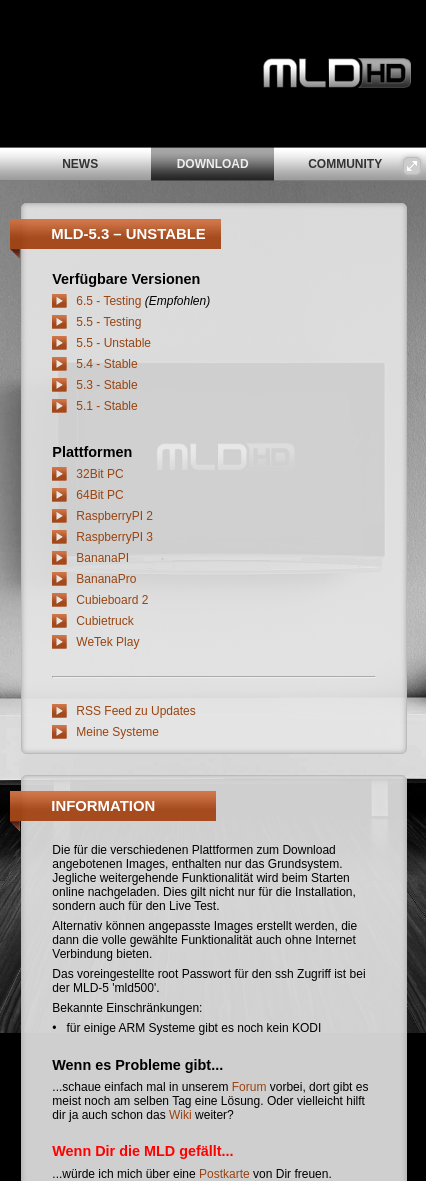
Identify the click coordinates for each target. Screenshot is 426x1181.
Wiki (180, 1115)
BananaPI (102, 558)
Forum (249, 1087)
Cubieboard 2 (112, 600)
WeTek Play (107, 642)
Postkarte (224, 1174)
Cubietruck (104, 621)
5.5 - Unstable (113, 343)
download (213, 164)
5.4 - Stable (106, 364)
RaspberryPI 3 (114, 537)
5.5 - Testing (108, 322)
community (345, 164)
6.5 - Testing (108, 301)
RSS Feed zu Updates (135, 711)
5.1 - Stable (106, 406)
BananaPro (106, 579)
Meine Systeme (117, 732)
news (80, 164)
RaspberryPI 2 (114, 516)
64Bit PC (99, 495)
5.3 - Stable (106, 385)
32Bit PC (99, 474)
